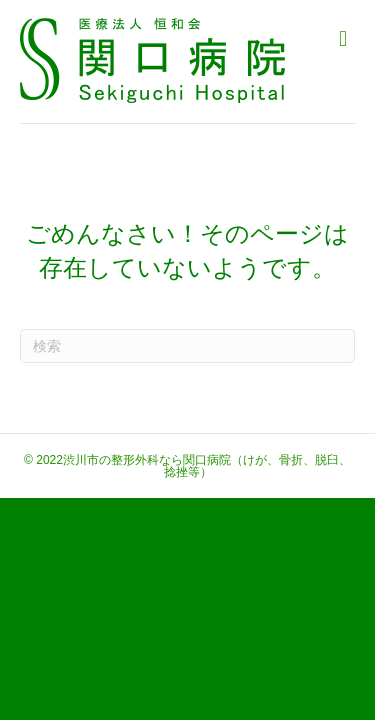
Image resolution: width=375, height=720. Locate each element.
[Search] (187, 346)
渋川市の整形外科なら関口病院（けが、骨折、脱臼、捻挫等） (207, 466)
